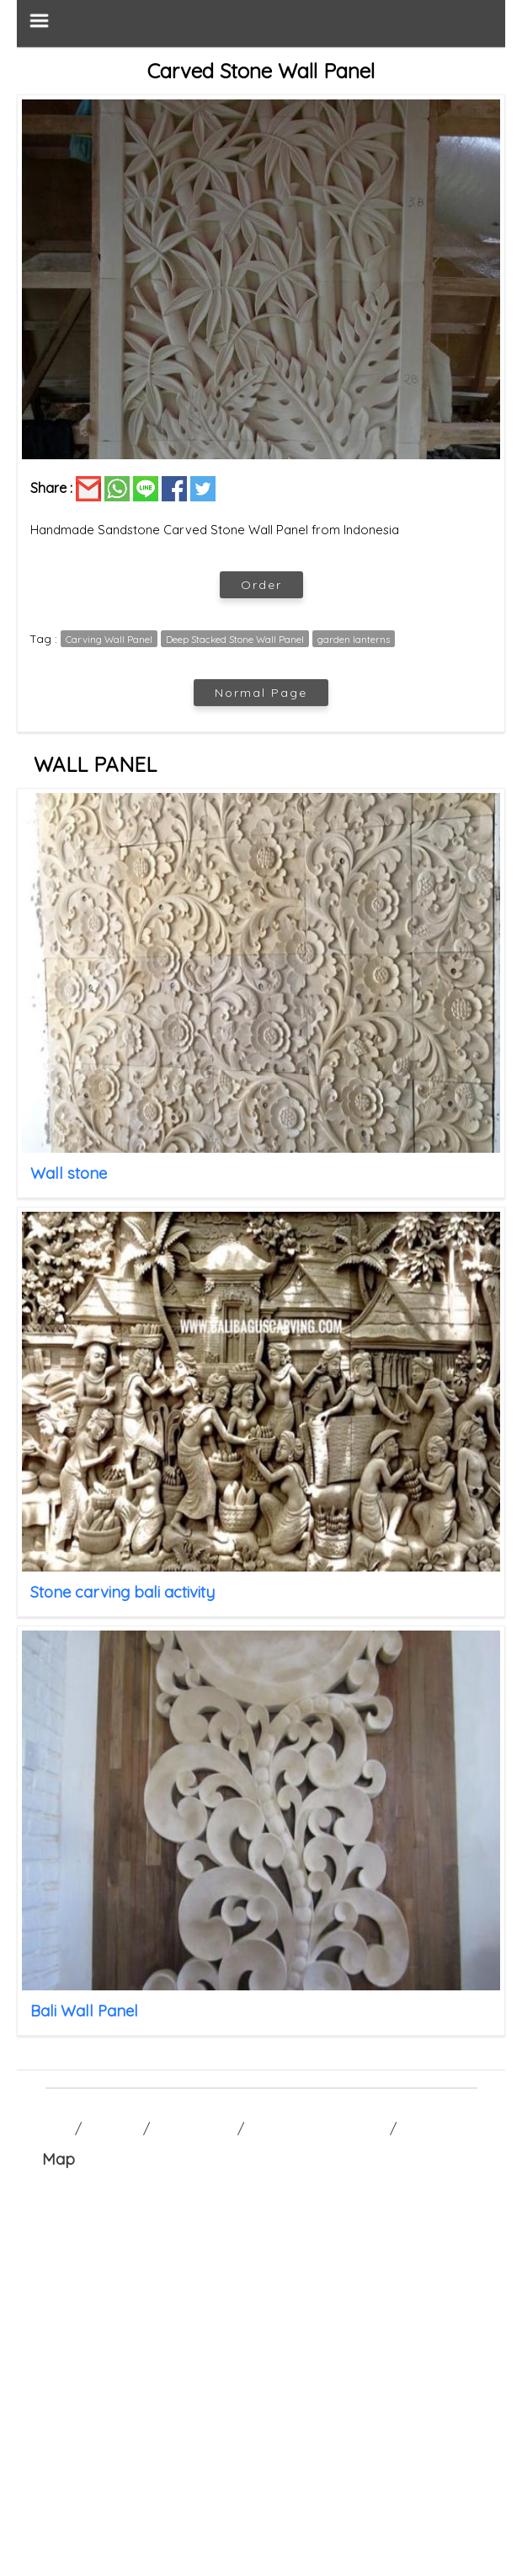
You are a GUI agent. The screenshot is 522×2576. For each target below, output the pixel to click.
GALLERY (112, 2128)
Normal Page (261, 692)
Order (261, 584)
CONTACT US (193, 2128)
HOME (53, 2128)
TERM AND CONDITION (317, 2128)
